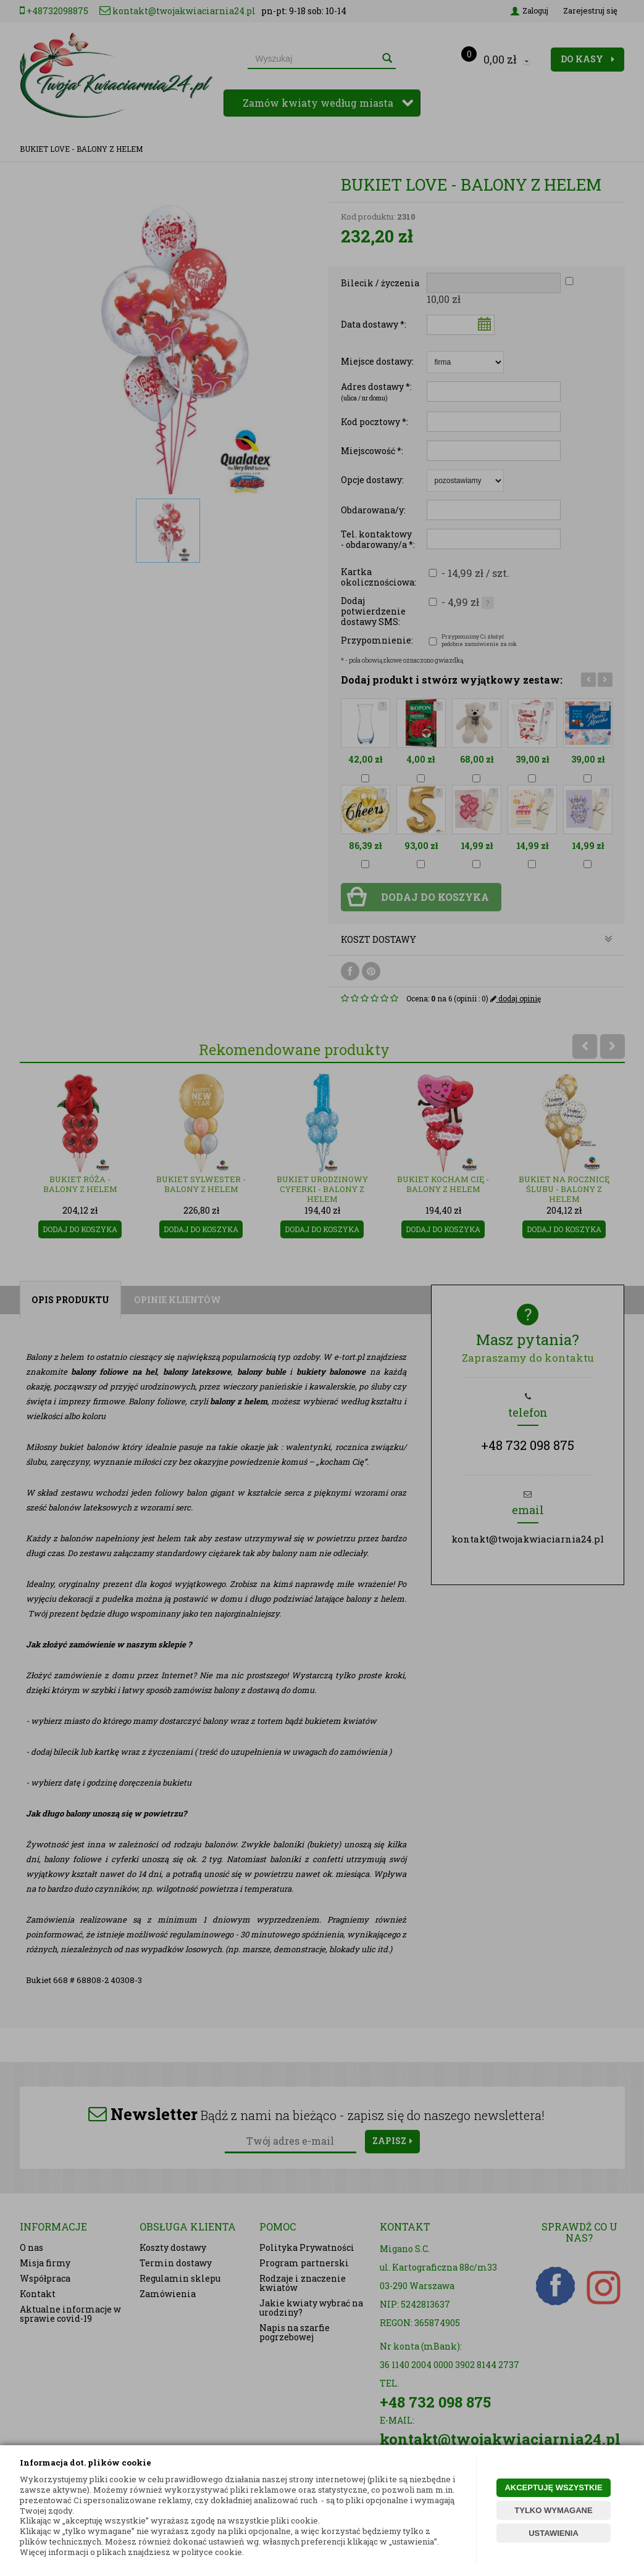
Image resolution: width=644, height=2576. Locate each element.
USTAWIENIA (554, 2533)
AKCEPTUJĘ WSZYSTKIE (553, 2487)
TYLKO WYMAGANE (553, 2510)
